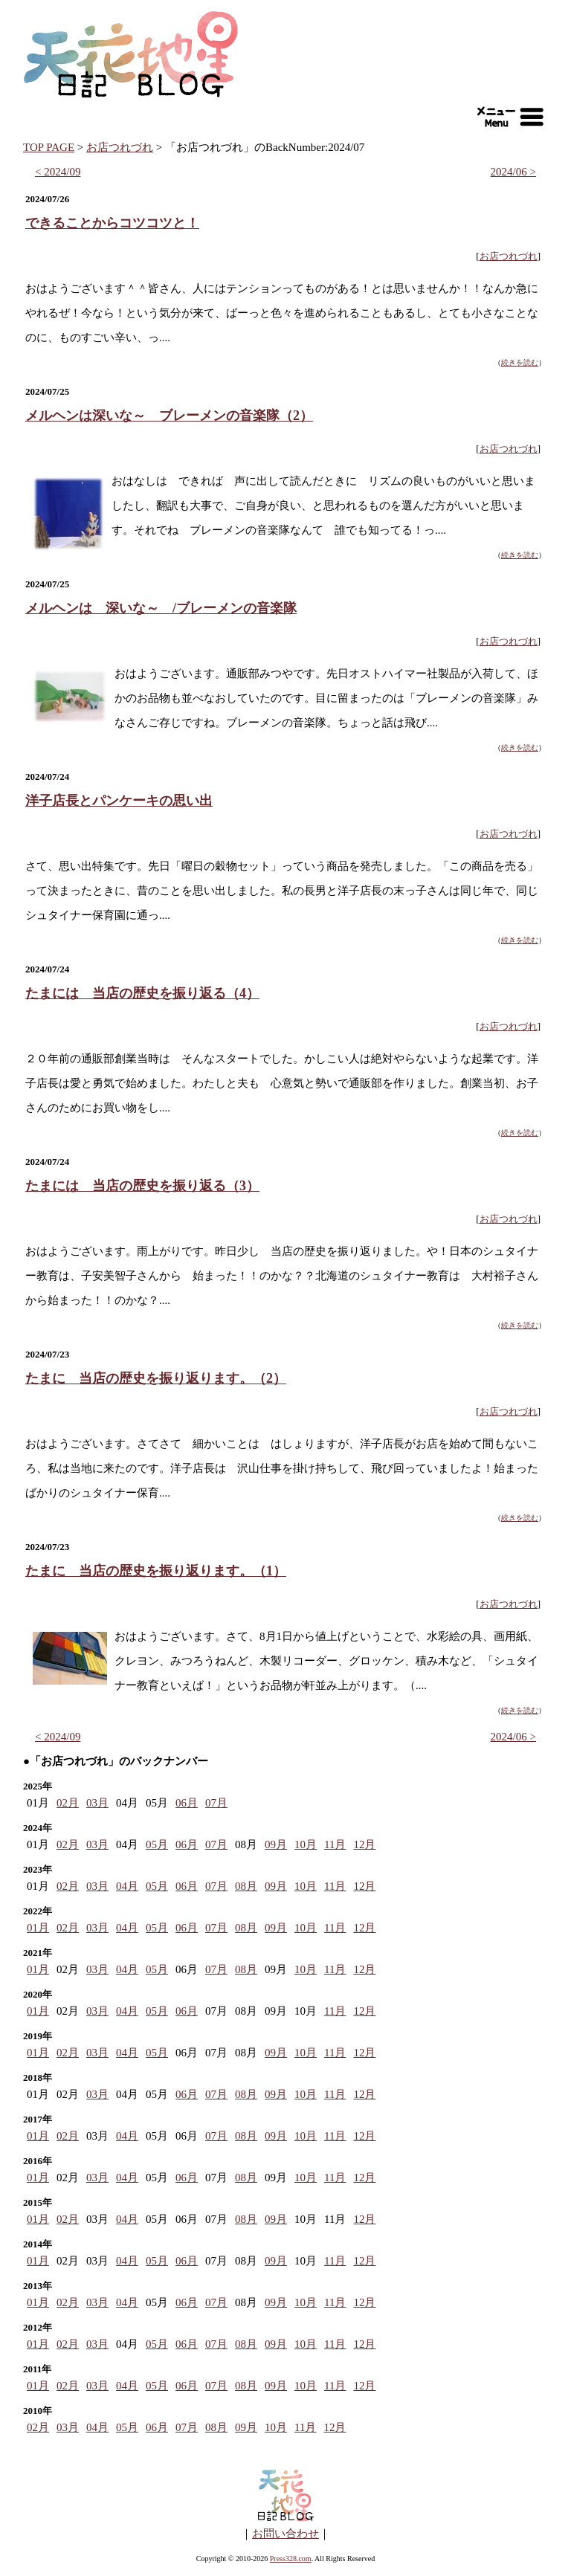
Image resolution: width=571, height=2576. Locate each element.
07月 (216, 1803)
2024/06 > (513, 172)
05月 (157, 1844)
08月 (246, 1886)
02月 (68, 1803)
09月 (276, 1844)
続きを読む (519, 362)
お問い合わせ (285, 2534)
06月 (186, 1803)
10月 (305, 1844)
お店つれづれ (119, 147)
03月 (97, 1803)
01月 (38, 1928)
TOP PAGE (48, 147)
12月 (364, 1844)
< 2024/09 (57, 172)
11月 (335, 1844)
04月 (127, 1886)
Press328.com (291, 2558)
